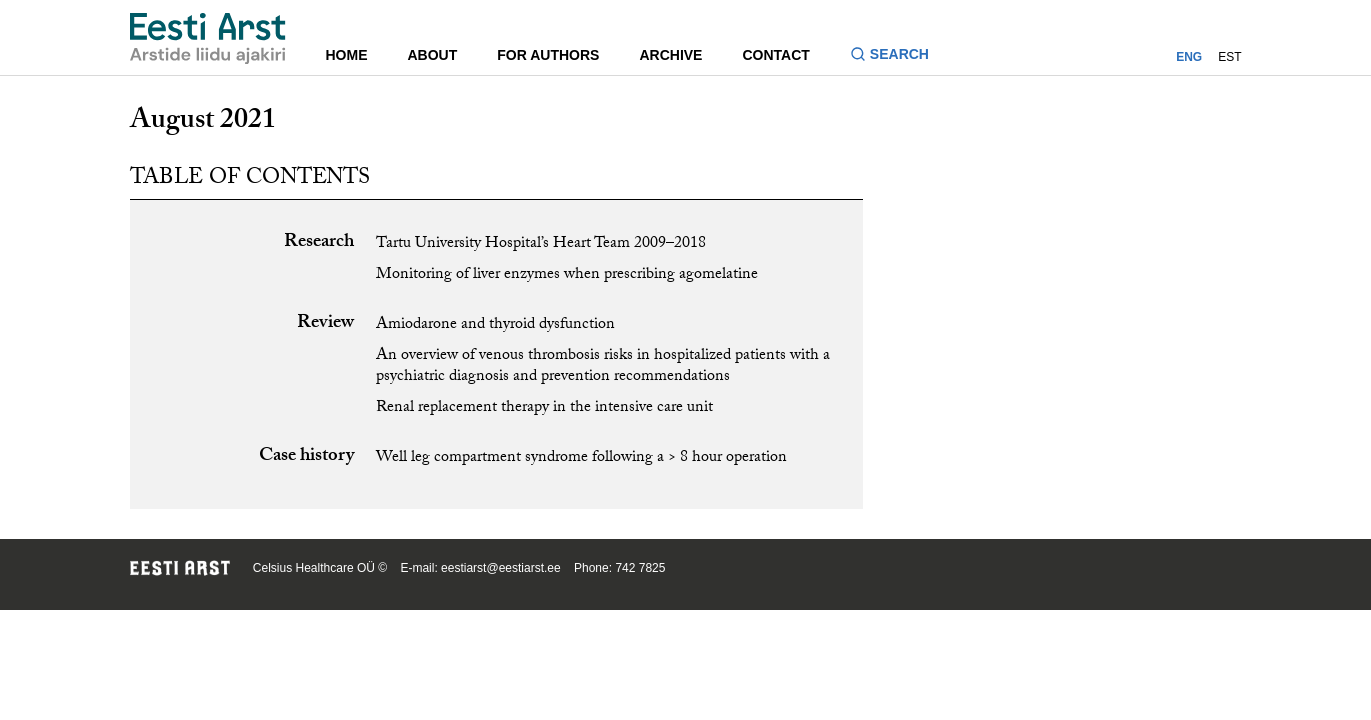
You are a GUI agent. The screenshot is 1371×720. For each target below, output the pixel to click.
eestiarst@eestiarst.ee (501, 568)
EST (1229, 57)
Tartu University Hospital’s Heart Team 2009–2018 (541, 244)
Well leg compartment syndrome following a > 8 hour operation (581, 458)
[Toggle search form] (897, 56)
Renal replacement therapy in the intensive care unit (544, 408)
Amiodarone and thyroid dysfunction (495, 325)
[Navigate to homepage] (208, 38)
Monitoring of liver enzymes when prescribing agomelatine (567, 275)
